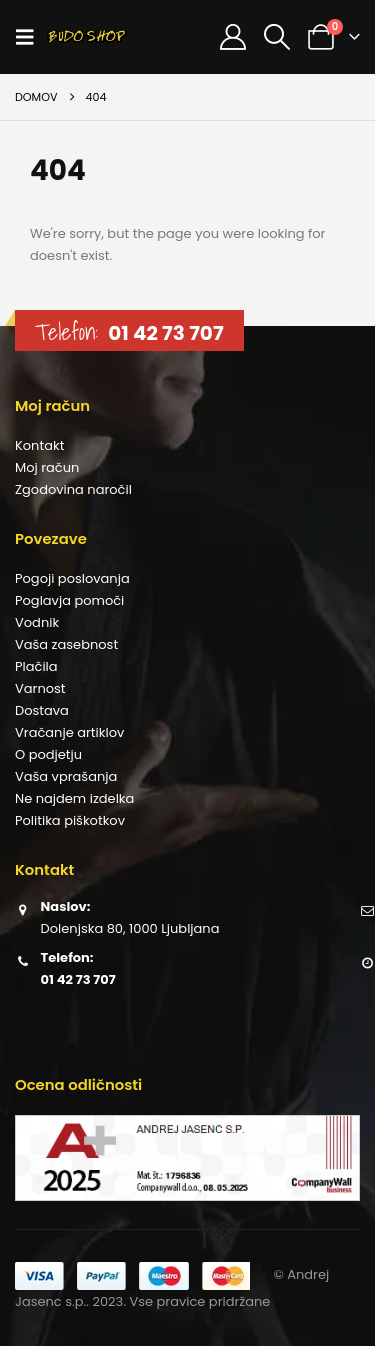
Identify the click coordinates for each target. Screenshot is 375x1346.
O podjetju (48, 754)
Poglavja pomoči (69, 600)
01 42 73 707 (165, 333)
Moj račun (47, 467)
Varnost (40, 688)
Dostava (42, 710)
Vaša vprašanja (66, 776)
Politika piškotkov (70, 820)
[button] (31, 37)
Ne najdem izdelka (74, 798)
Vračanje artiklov (69, 732)
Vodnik (37, 622)
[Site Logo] (87, 37)
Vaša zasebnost (66, 644)
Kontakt (39, 445)
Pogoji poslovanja (72, 578)
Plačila (36, 666)
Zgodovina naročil (73, 489)
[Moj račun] (232, 37)
